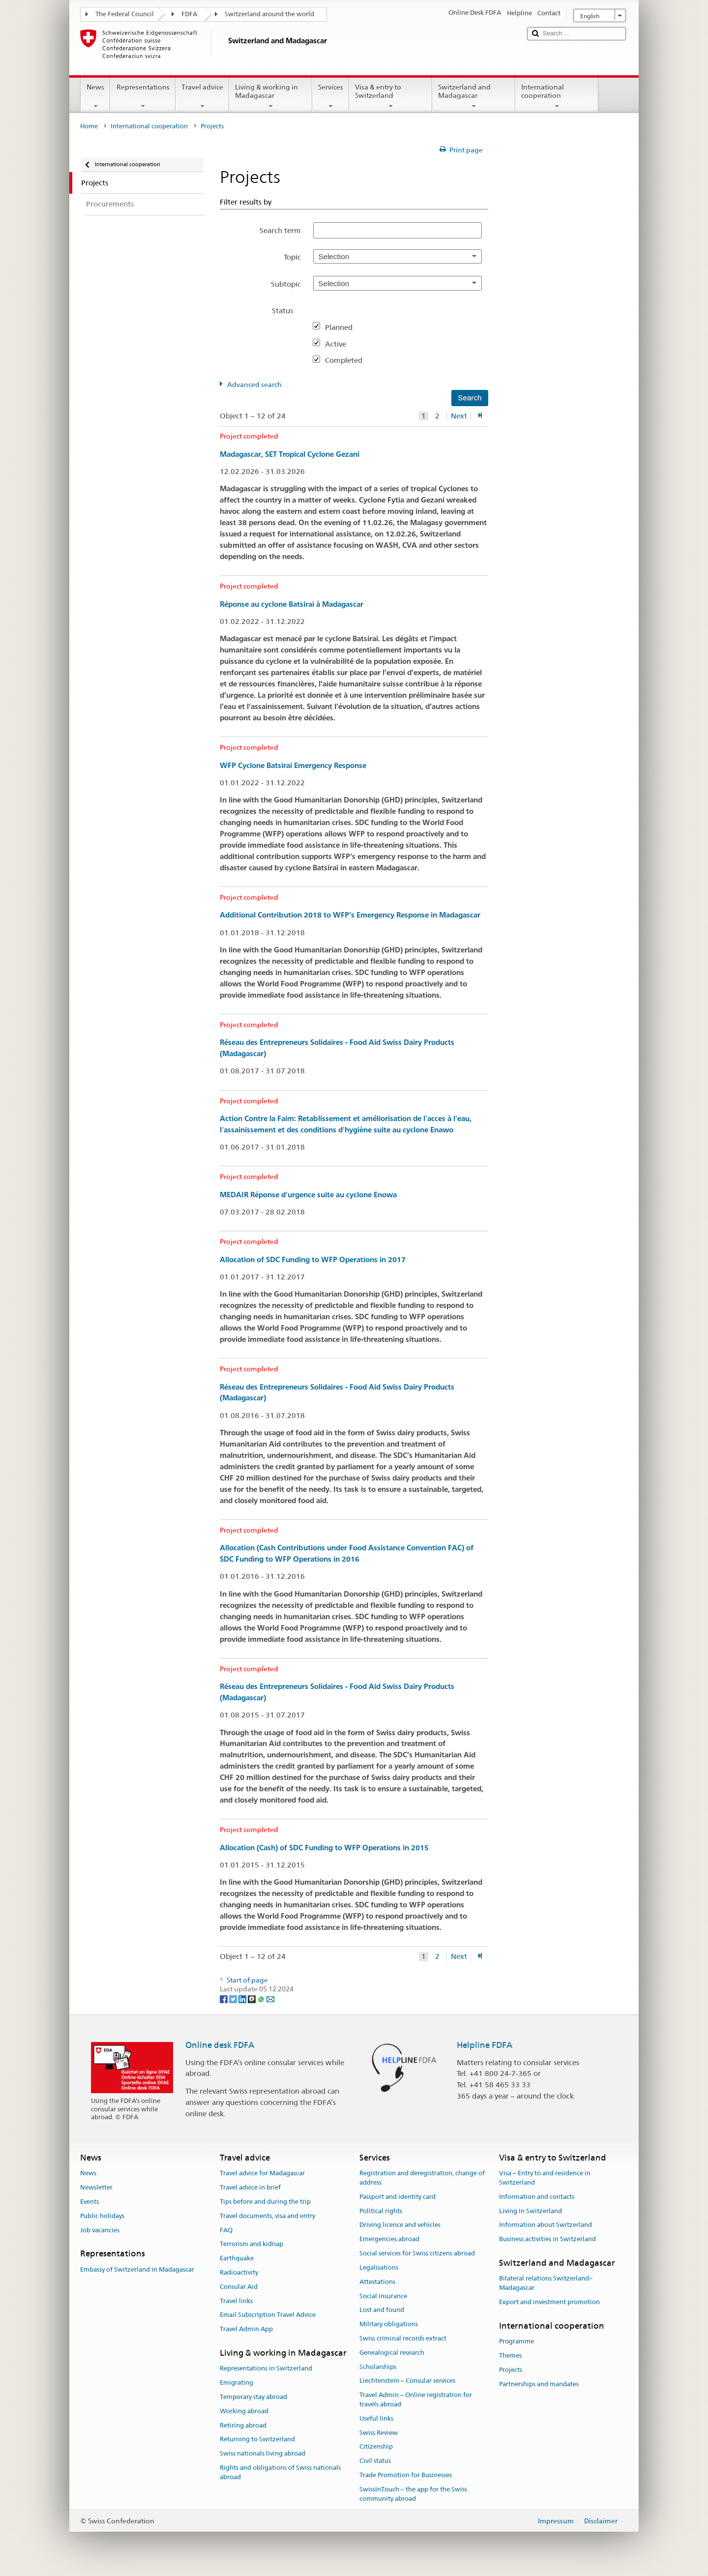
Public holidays (102, 2216)
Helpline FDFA (484, 2045)
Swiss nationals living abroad (262, 2453)
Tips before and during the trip (265, 2201)
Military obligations (388, 2324)
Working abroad (244, 2411)
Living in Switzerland (530, 2211)
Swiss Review (378, 2432)
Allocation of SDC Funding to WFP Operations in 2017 (313, 1259)
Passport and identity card (397, 2196)
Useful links (376, 2418)
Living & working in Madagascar (271, 96)
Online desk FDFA (219, 2045)
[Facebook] (224, 1998)
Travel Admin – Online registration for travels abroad (415, 2399)
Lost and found (381, 2310)
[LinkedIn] (243, 1998)
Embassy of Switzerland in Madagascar (137, 2269)
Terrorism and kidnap (251, 2244)
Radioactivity (239, 2272)
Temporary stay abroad (253, 2396)
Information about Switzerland (545, 2225)
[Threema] (252, 1998)
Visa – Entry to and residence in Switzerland (544, 2178)
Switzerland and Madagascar (474, 96)
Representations (143, 96)
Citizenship (376, 2447)
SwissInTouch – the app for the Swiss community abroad (413, 2494)
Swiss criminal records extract (402, 2338)
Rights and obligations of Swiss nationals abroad (280, 2472)
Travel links (236, 2301)
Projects (510, 2369)
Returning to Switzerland (257, 2439)
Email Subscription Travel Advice (268, 2315)
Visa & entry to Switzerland (391, 96)
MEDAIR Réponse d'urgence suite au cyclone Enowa (308, 1194)
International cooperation (557, 96)
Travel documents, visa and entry (267, 2216)
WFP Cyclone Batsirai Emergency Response (293, 765)
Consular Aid (239, 2286)
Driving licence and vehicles (400, 2225)
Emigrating (236, 2382)
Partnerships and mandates (539, 2384)
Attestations (377, 2281)
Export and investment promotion (549, 2302)
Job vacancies (99, 2230)
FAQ (226, 2230)
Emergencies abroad (389, 2239)
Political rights (380, 2211)
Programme (516, 2341)
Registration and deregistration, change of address (422, 2178)
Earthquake (237, 2258)
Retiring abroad (243, 2425)
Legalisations (378, 2267)
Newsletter (96, 2187)
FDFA (189, 14)
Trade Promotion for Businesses (405, 2475)
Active (339, 344)
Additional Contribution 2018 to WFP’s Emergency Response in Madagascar (350, 914)
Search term (280, 230)
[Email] (270, 1998)
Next (459, 416)
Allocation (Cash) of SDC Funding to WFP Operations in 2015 (324, 1847)
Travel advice (202, 96)
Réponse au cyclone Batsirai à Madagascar (291, 604)
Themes (510, 2355)
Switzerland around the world (269, 14)
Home (89, 126)
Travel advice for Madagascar (262, 2173)
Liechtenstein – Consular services (407, 2381)
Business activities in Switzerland (547, 2239)
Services (331, 96)
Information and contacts (536, 2196)
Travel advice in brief (250, 2187)
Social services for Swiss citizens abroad (417, 2253)
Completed (347, 360)
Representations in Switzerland (266, 2368)
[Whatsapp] (261, 1998)
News (95, 96)
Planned (342, 327)
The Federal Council (124, 14)
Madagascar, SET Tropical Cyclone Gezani (289, 454)
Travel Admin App (246, 2329)
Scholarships (377, 2366)
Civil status (375, 2461)
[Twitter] (233, 1998)
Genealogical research (391, 2352)
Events (89, 2201)
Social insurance (383, 2296)
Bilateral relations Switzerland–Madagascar (545, 2283)
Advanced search (254, 384)
